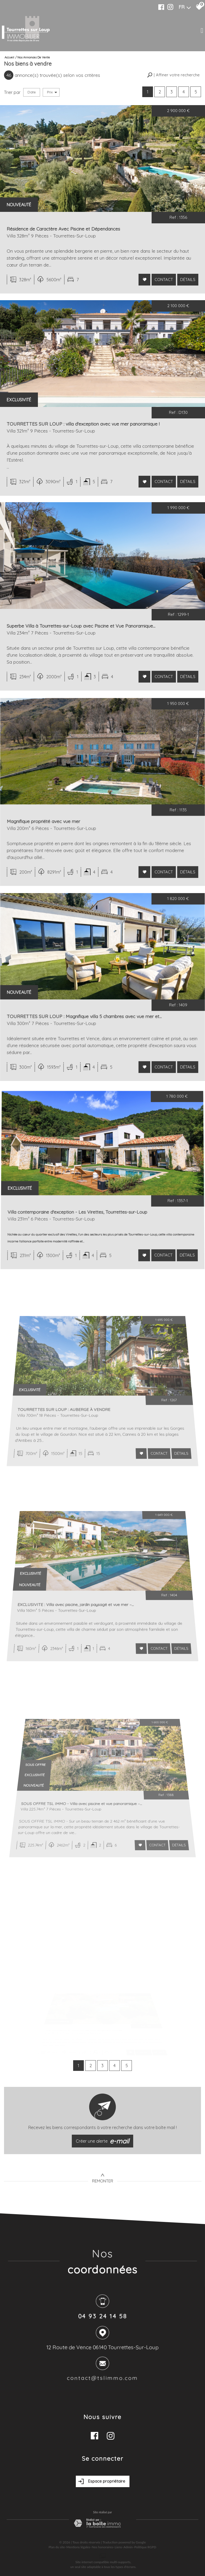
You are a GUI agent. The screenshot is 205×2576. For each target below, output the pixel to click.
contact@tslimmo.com (102, 2379)
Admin (128, 2547)
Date (31, 92)
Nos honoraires (102, 2547)
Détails (186, 280)
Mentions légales (78, 2547)
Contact (163, 280)
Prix (52, 92)
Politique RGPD (145, 2547)
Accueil (9, 57)
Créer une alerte (102, 2141)
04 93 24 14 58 (102, 2317)
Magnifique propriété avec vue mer (63, 855)
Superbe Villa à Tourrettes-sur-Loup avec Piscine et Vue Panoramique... (83, 637)
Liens (118, 2547)
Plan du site (57, 2547)
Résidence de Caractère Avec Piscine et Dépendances (64, 230)
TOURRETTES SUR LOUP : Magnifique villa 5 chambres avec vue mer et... (90, 1050)
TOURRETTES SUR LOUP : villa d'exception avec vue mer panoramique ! (84, 430)
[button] (173, 75)
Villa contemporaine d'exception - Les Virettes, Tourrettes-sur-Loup (87, 1250)
